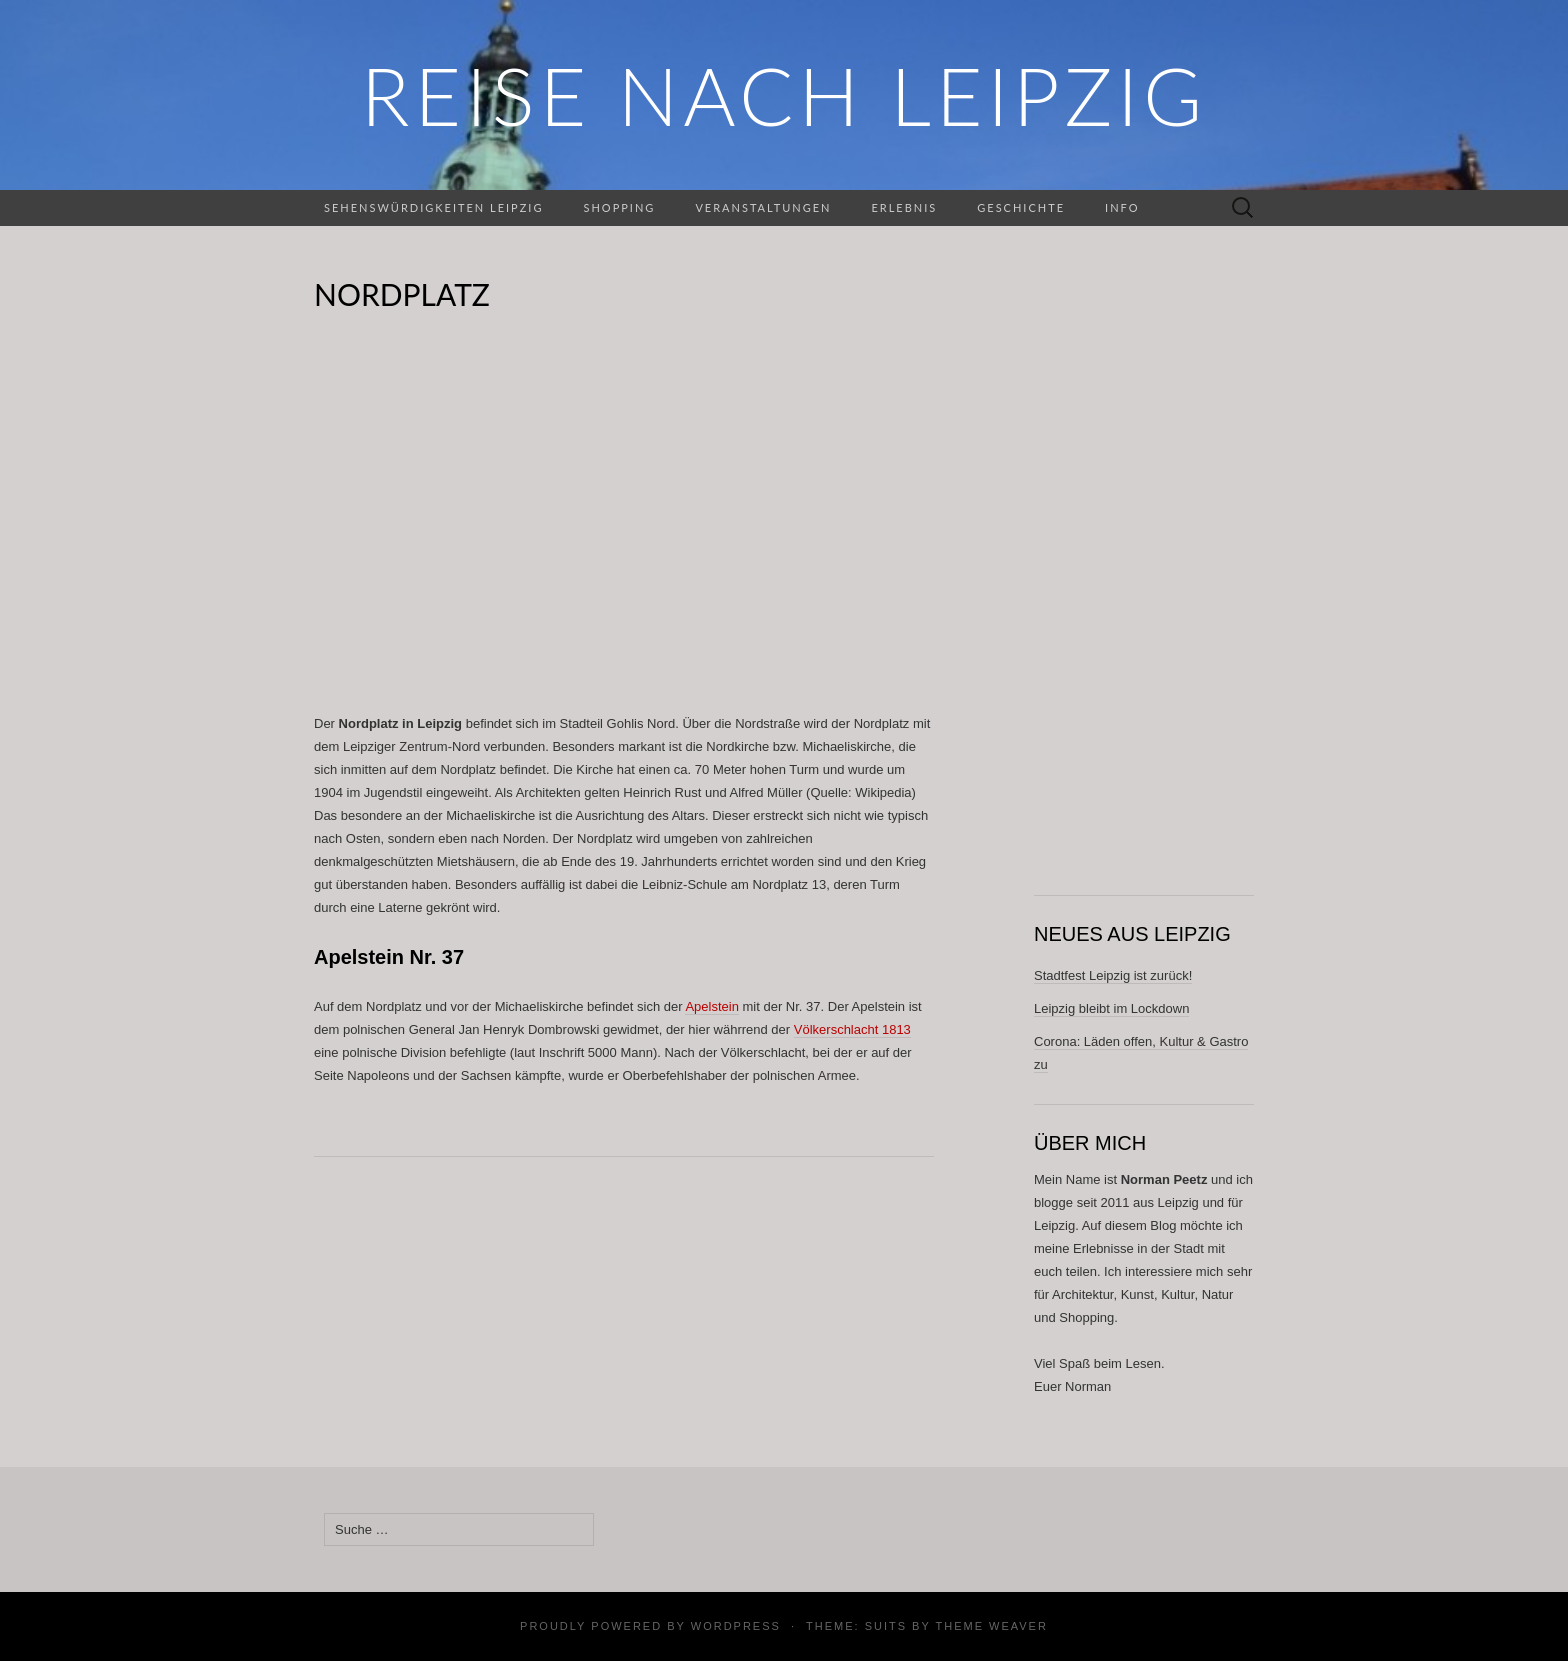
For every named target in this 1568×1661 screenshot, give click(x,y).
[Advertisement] (624, 526)
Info (1122, 207)
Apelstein (711, 1006)
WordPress (736, 1626)
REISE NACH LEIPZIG (784, 95)
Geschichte (1021, 207)
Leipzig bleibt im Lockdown (1111, 1008)
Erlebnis (904, 207)
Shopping (619, 207)
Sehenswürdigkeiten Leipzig (433, 207)
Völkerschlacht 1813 (852, 1029)
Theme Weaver (991, 1626)
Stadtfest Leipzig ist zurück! (1113, 975)
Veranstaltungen (763, 207)
